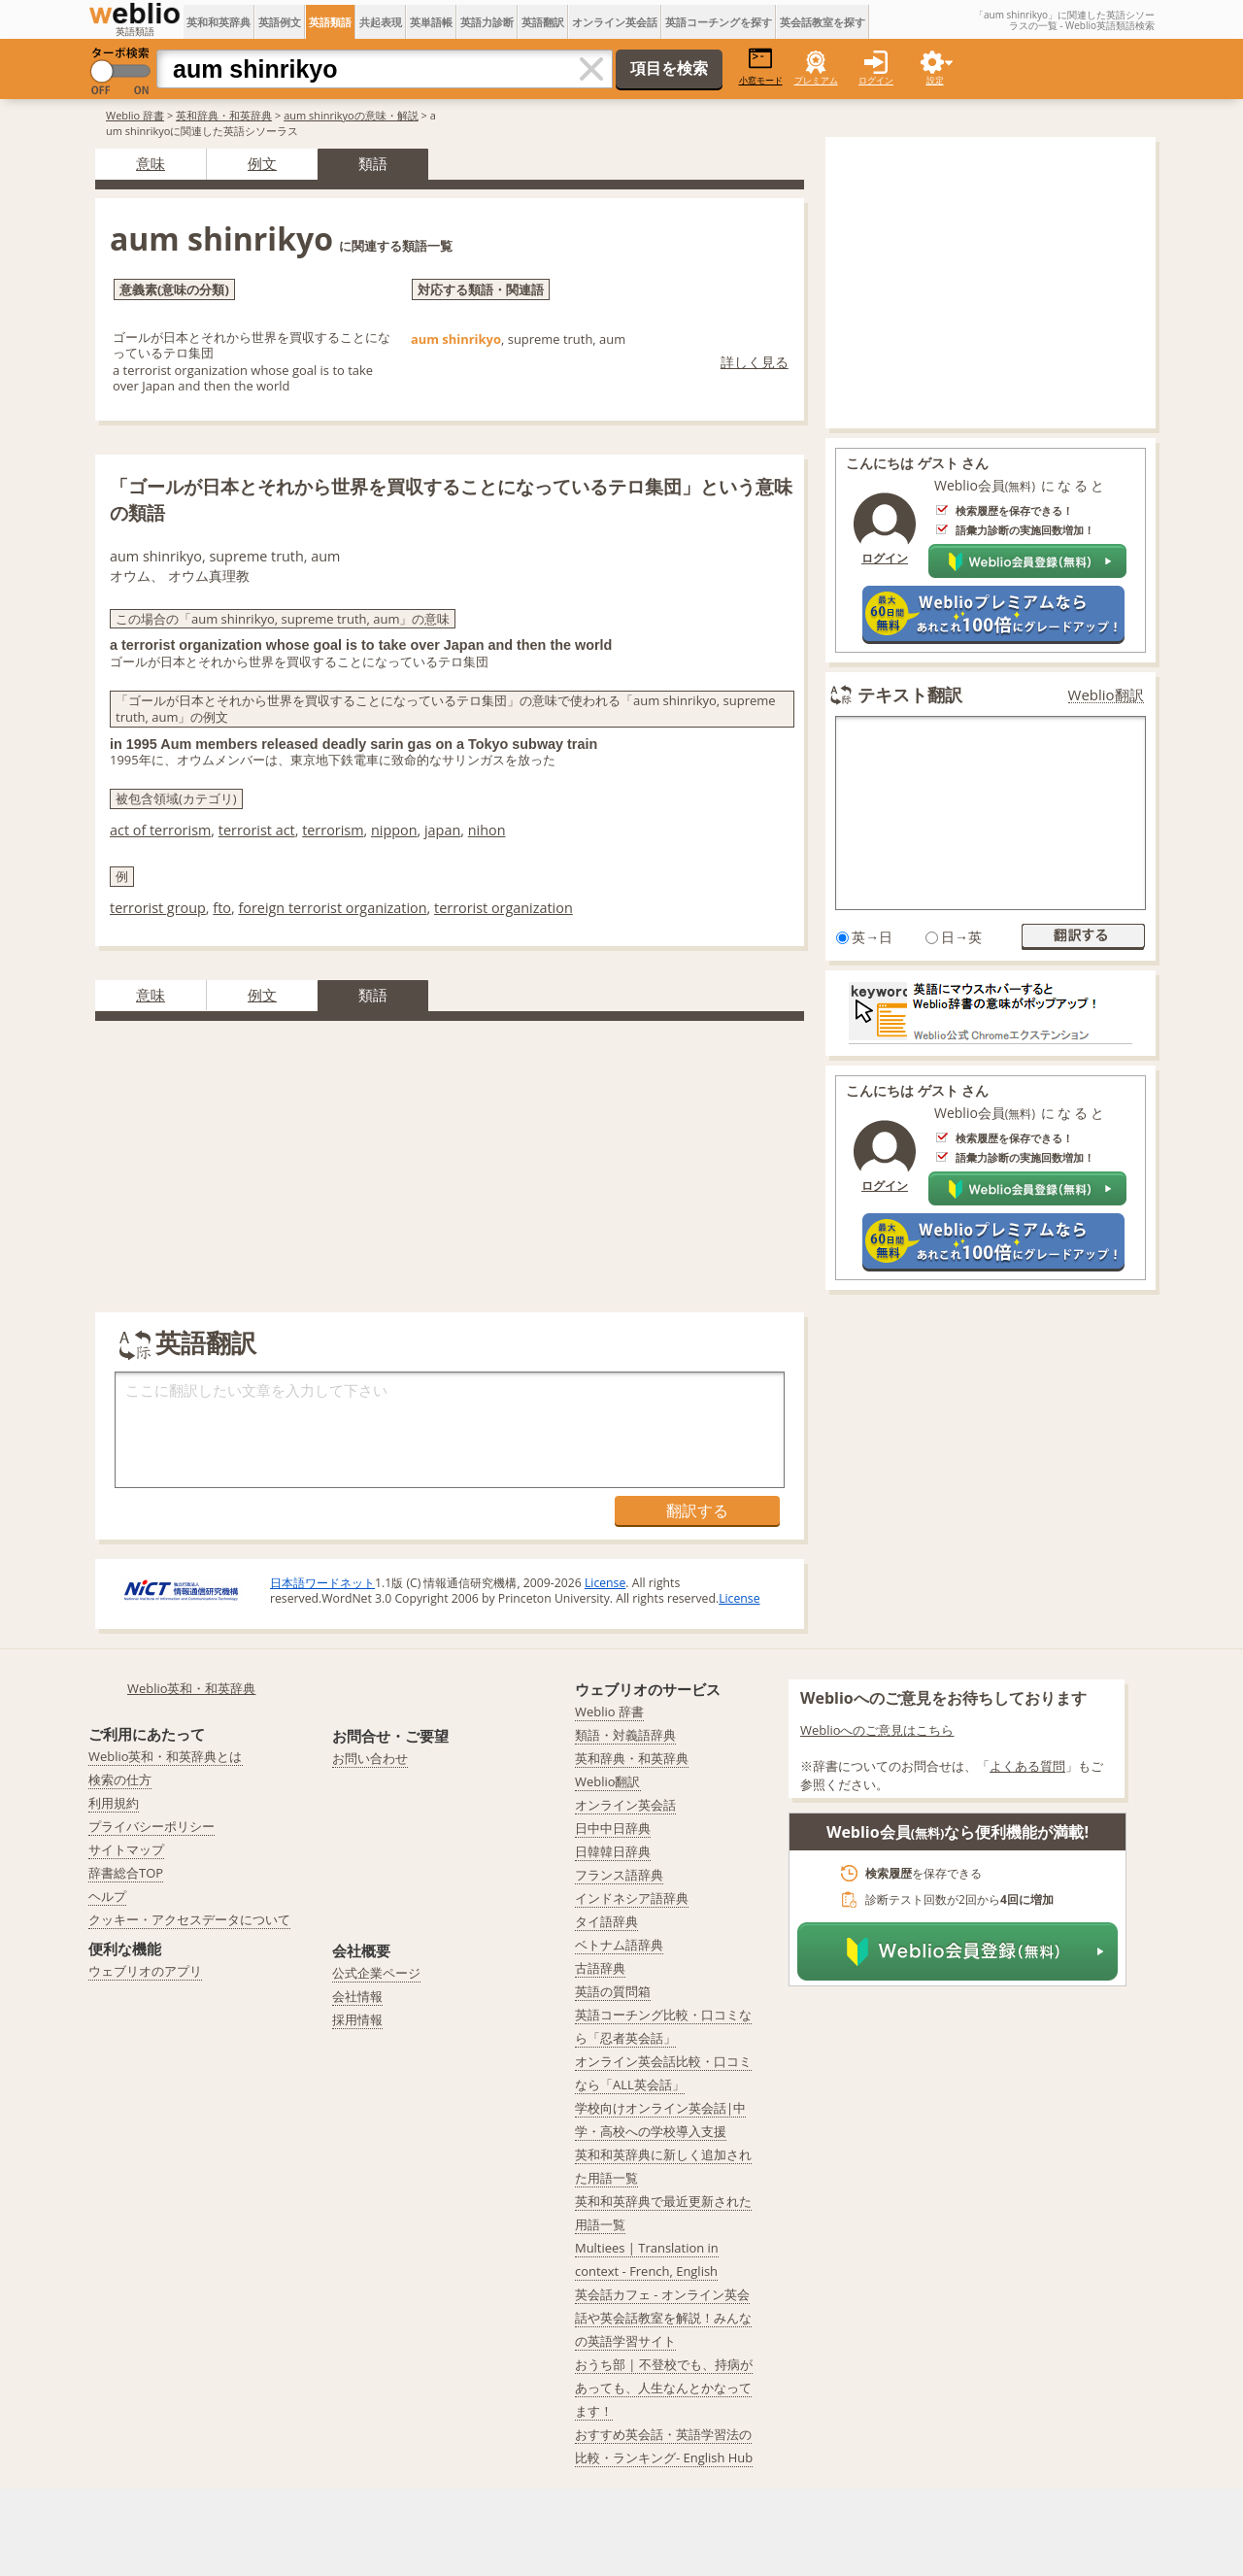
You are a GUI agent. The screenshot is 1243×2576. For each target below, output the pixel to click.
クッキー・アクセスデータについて (189, 1919)
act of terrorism (160, 830)
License (605, 1583)
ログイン (875, 80)
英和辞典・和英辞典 (224, 115)
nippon (394, 830)
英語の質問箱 (613, 1991)
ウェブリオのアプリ (145, 1971)
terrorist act (256, 830)
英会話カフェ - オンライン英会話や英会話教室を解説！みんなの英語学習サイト (663, 2318)
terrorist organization (503, 907)
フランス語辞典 (619, 1874)
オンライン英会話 (614, 22)
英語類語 (330, 22)
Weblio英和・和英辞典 (191, 1688)
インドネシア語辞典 (632, 1898)
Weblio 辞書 (135, 115)
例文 (262, 163)
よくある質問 (1027, 1766)
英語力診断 (487, 22)
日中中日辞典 (613, 1828)
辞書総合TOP (125, 1872)
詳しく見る (755, 362)
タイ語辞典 (606, 1921)
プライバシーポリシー (151, 1826)
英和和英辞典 (218, 22)
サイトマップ (126, 1849)
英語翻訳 (542, 22)
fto (222, 907)
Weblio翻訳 (1106, 695)
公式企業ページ (376, 1973)
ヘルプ (107, 1896)
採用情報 (357, 2019)
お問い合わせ (370, 1758)
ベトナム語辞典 (619, 1944)
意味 (150, 163)
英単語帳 (431, 22)
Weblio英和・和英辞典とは (165, 1756)
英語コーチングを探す (718, 22)
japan (442, 830)
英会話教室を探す (822, 22)
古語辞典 (600, 1968)
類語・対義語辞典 (625, 1735)
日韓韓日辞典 (613, 1851)
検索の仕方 (119, 1779)
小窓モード (761, 66)
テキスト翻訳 (909, 694)
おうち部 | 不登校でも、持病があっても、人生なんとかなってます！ (664, 2388)
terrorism (332, 830)
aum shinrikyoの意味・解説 (351, 115)
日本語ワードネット (322, 1583)
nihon (487, 830)
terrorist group (158, 907)
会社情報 (357, 1996)
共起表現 (380, 22)
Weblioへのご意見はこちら (877, 1730)
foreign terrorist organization (332, 907)
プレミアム (816, 80)
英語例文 (279, 22)
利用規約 (113, 1803)
